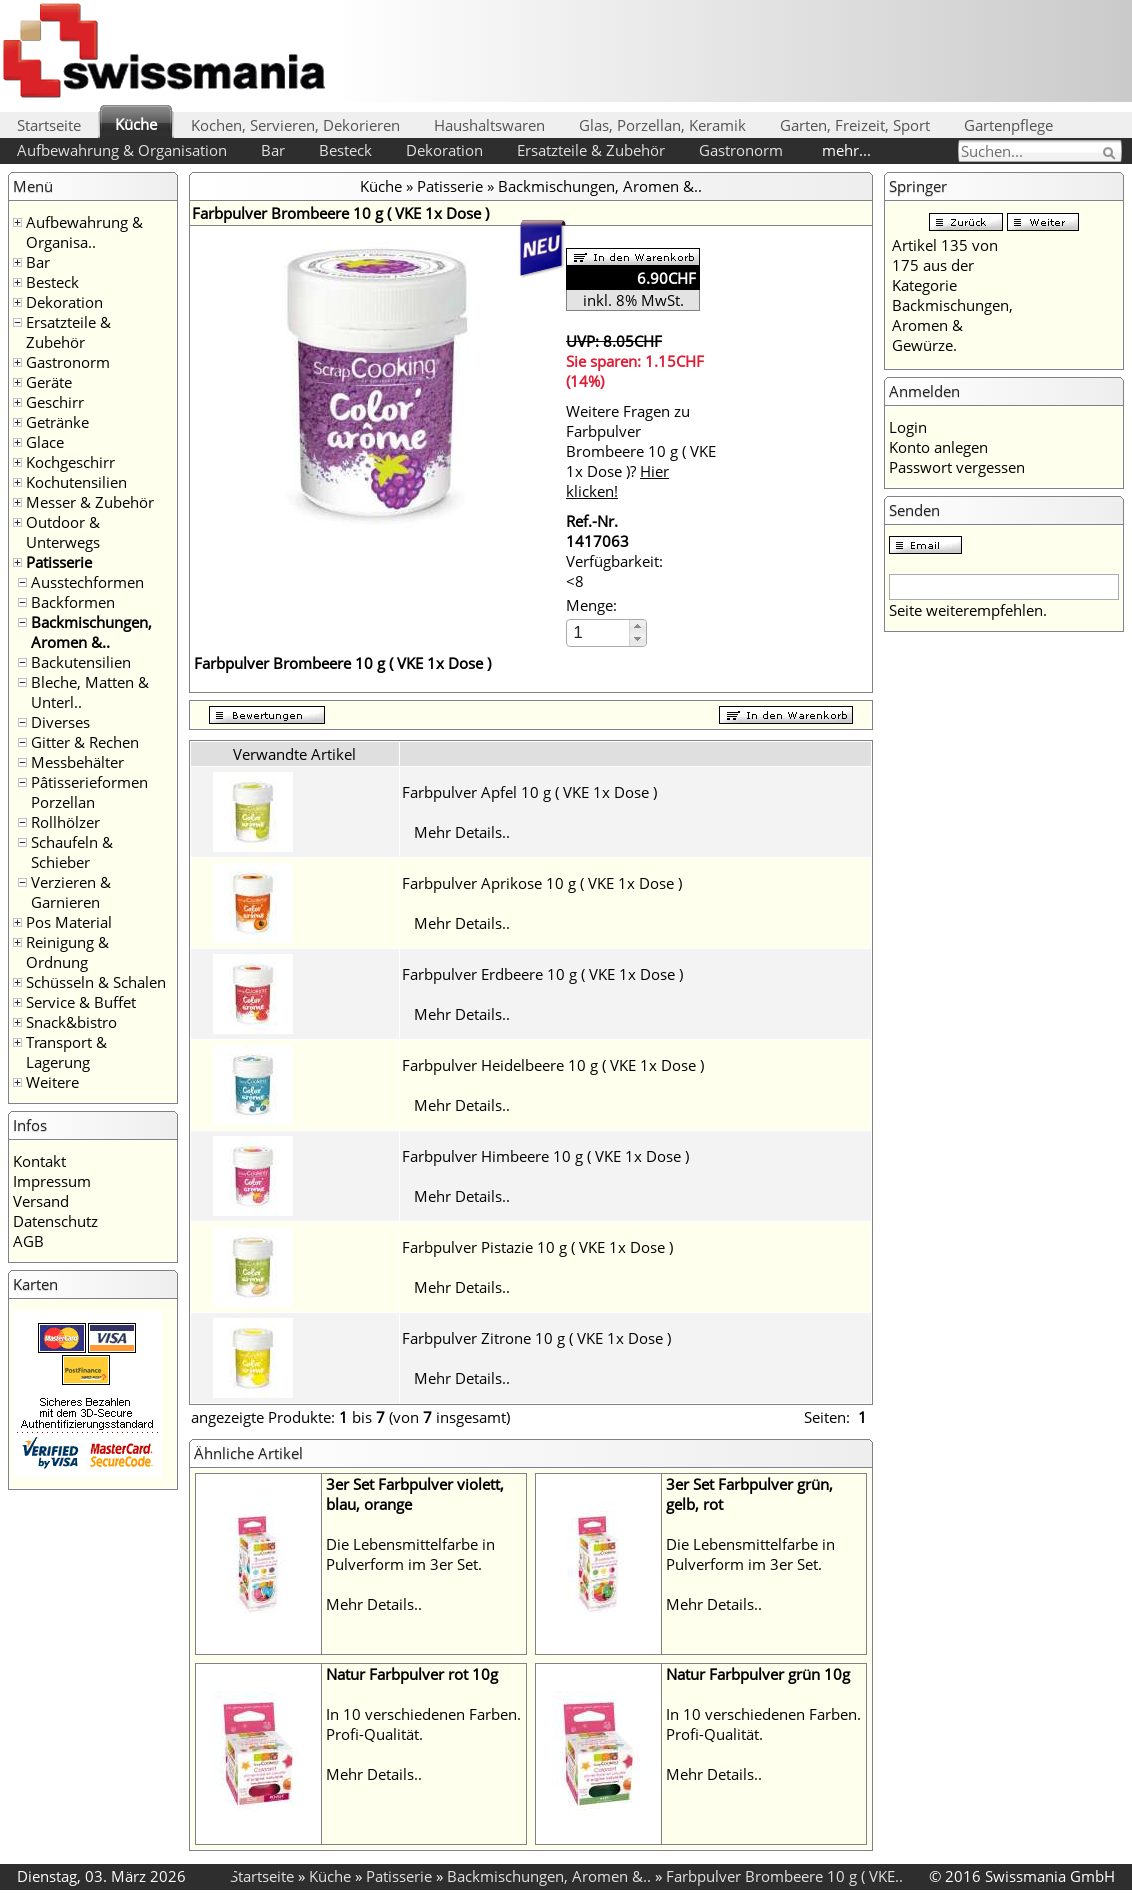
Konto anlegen (938, 447)
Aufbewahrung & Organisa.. (84, 232)
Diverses (60, 722)
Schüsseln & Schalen (96, 982)
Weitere (52, 1082)
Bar (273, 150)
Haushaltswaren (489, 125)
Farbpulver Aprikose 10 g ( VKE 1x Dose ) (542, 883)
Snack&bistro (71, 1022)
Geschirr (55, 402)
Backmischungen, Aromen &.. (91, 632)
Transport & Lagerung (66, 1052)
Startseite (49, 125)
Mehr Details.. (462, 832)
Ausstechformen (87, 582)
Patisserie (59, 562)
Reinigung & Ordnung (67, 952)
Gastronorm (741, 150)
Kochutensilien (76, 482)
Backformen (73, 602)
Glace (45, 442)
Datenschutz (55, 1221)
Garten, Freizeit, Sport (855, 125)
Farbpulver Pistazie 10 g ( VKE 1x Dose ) (537, 1247)
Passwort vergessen (957, 467)
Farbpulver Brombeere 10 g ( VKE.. (784, 1876)
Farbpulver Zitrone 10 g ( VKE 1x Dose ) (536, 1338)
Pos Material (69, 922)
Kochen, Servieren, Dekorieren (295, 125)
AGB (28, 1241)
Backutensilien (81, 662)
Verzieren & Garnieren (71, 892)
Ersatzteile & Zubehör (591, 150)
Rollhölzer (65, 822)
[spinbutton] (599, 632)
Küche (136, 124)
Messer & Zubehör (90, 502)
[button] (637, 626)
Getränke (57, 422)
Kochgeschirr (70, 462)
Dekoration (444, 150)
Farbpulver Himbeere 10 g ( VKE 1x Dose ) (545, 1156)
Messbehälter (77, 762)
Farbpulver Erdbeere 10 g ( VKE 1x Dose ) (542, 974)
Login (908, 427)
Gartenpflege (1008, 125)
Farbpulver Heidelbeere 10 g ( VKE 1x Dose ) (553, 1065)
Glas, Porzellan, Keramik (662, 125)
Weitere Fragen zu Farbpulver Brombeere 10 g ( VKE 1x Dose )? (641, 451)
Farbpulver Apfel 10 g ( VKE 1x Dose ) (529, 792)
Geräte (49, 382)
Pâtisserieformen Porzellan (89, 792)
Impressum (52, 1181)
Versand (41, 1201)
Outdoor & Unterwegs (63, 532)
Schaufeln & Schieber (72, 852)
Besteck (345, 150)
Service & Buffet (81, 1002)
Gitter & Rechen (85, 742)
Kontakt (39, 1161)
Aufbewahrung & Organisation (122, 150)
